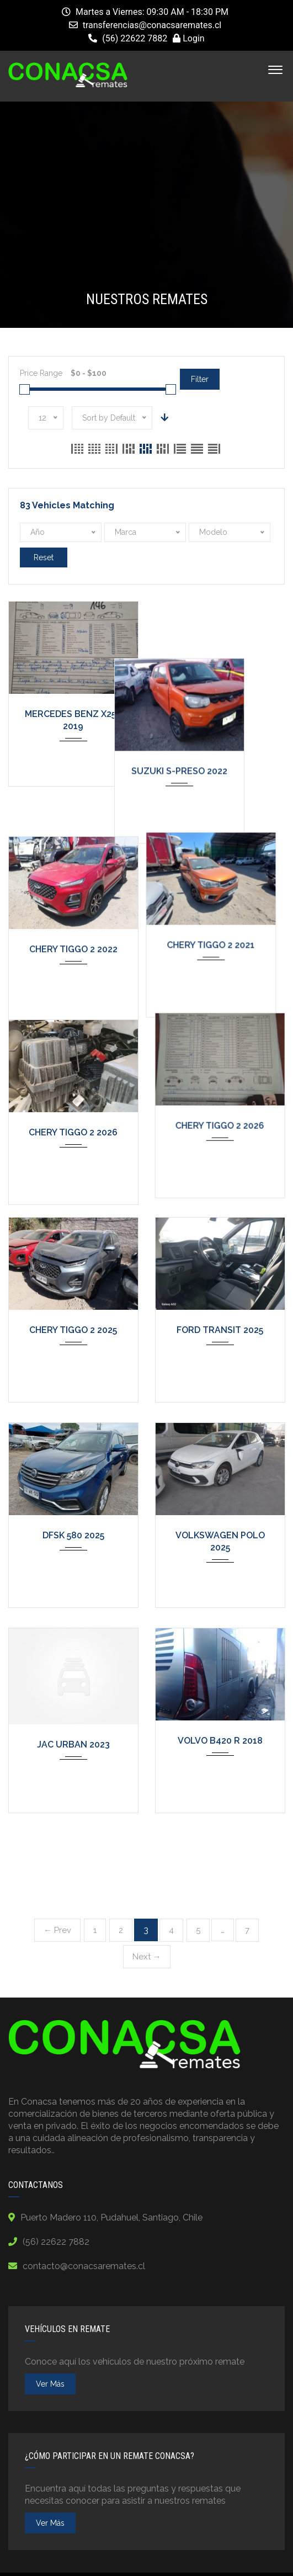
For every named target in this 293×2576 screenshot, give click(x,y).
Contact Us (226, 2558)
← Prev (57, 1868)
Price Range (41, 373)
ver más (50, 2322)
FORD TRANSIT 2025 (220, 1330)
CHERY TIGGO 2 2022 (73, 920)
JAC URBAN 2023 (73, 1745)
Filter (200, 379)
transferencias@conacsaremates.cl (152, 25)
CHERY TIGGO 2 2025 (73, 1330)
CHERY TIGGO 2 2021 (220, 920)
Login (188, 38)
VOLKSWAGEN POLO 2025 (220, 1542)
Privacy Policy (70, 2558)
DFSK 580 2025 (73, 1536)
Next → (146, 1895)
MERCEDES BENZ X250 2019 (73, 720)
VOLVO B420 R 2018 (220, 1741)
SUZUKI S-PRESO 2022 (220, 714)
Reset (44, 557)
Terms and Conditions (150, 2558)
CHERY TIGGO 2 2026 (73, 1125)
